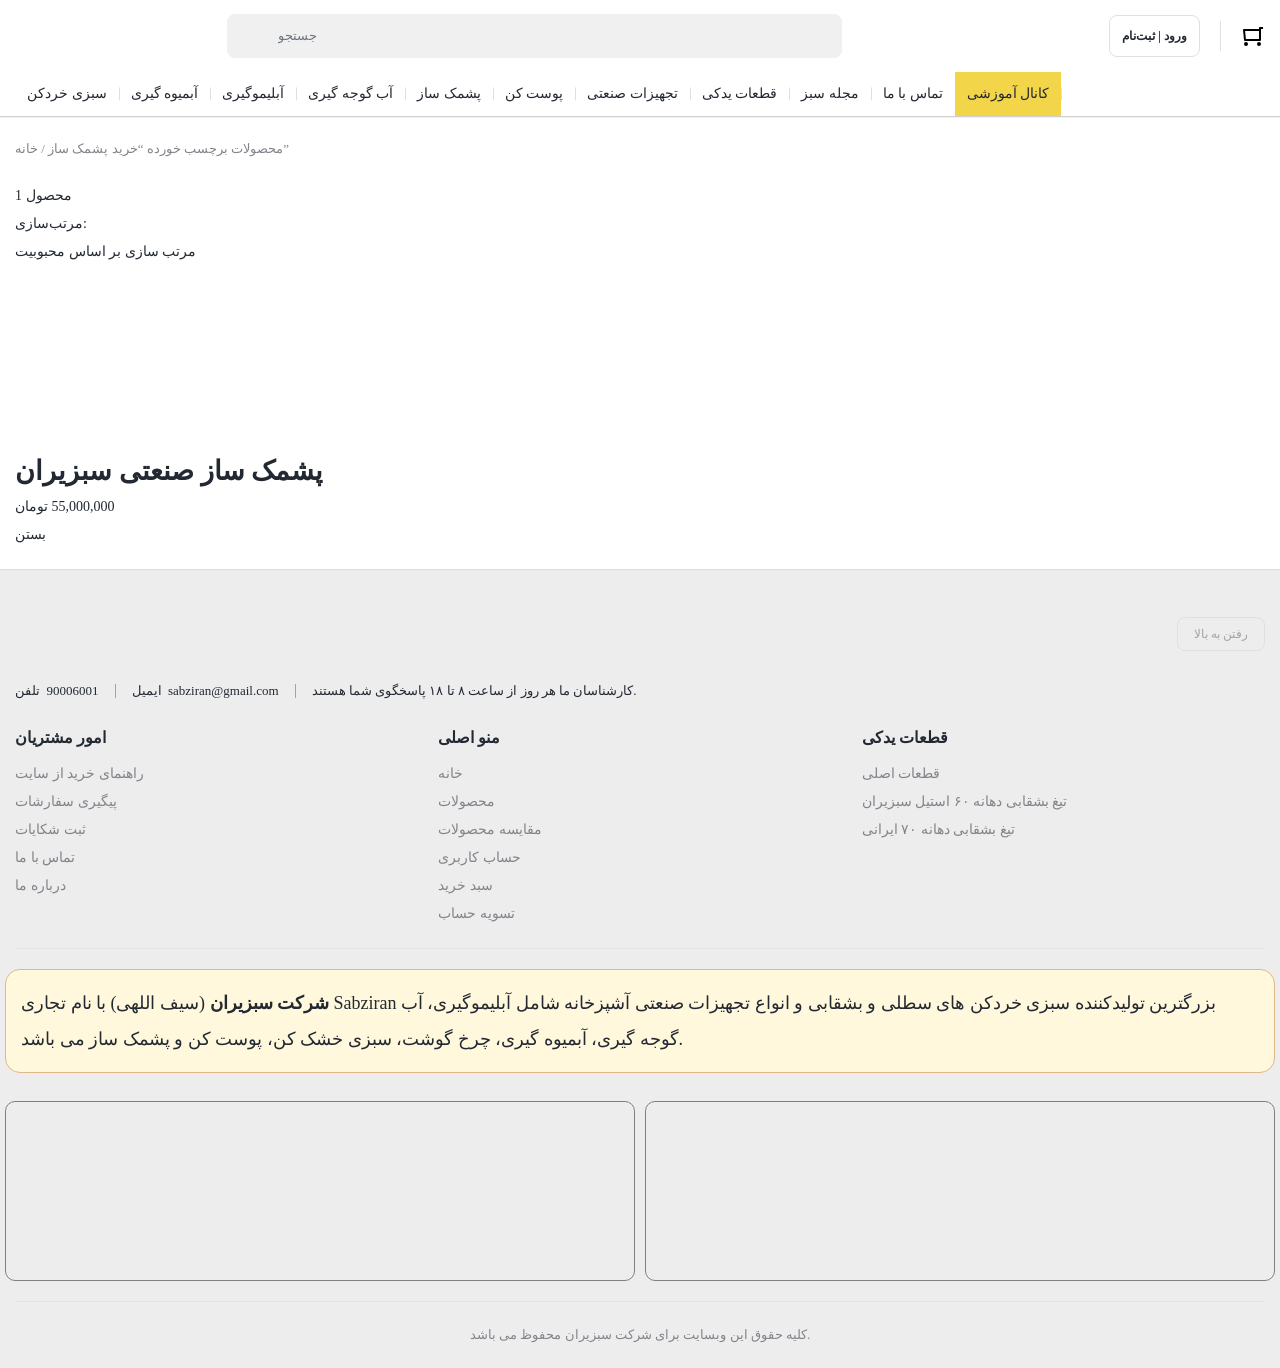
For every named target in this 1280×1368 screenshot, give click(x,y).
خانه (26, 148)
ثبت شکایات (50, 829)
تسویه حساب (476, 913)
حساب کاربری (479, 857)
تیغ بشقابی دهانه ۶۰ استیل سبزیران (965, 801)
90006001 (73, 690)
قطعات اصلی (901, 773)
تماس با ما (45, 857)
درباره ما (40, 885)
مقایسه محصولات (490, 829)
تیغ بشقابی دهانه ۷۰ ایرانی (938, 829)
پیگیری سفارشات (66, 801)
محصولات (466, 801)
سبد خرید (465, 885)
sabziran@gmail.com (223, 690)
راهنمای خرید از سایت (79, 773)
